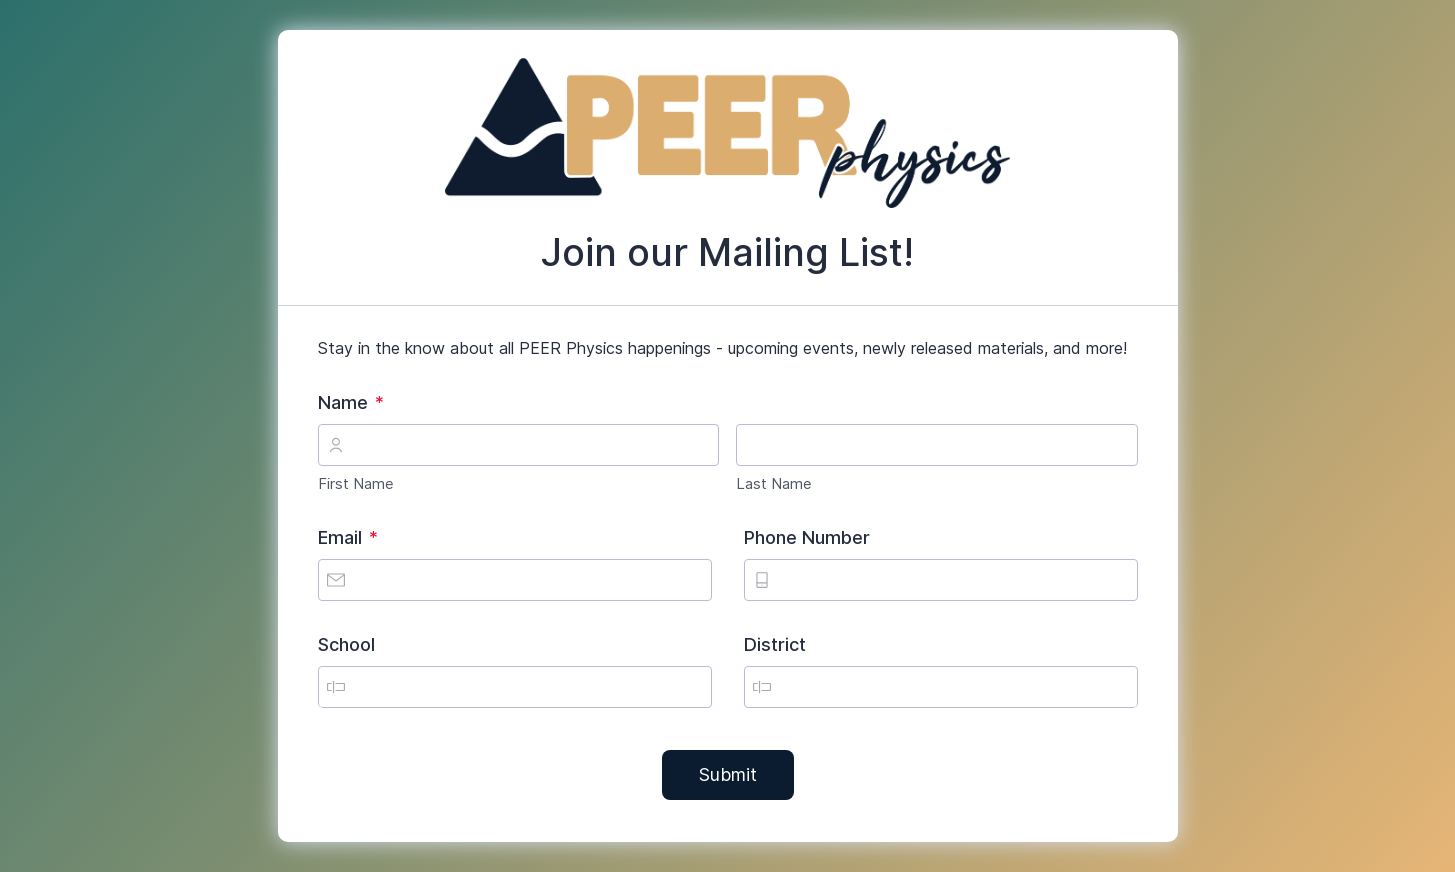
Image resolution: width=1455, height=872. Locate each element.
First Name (356, 483)
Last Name (774, 483)
